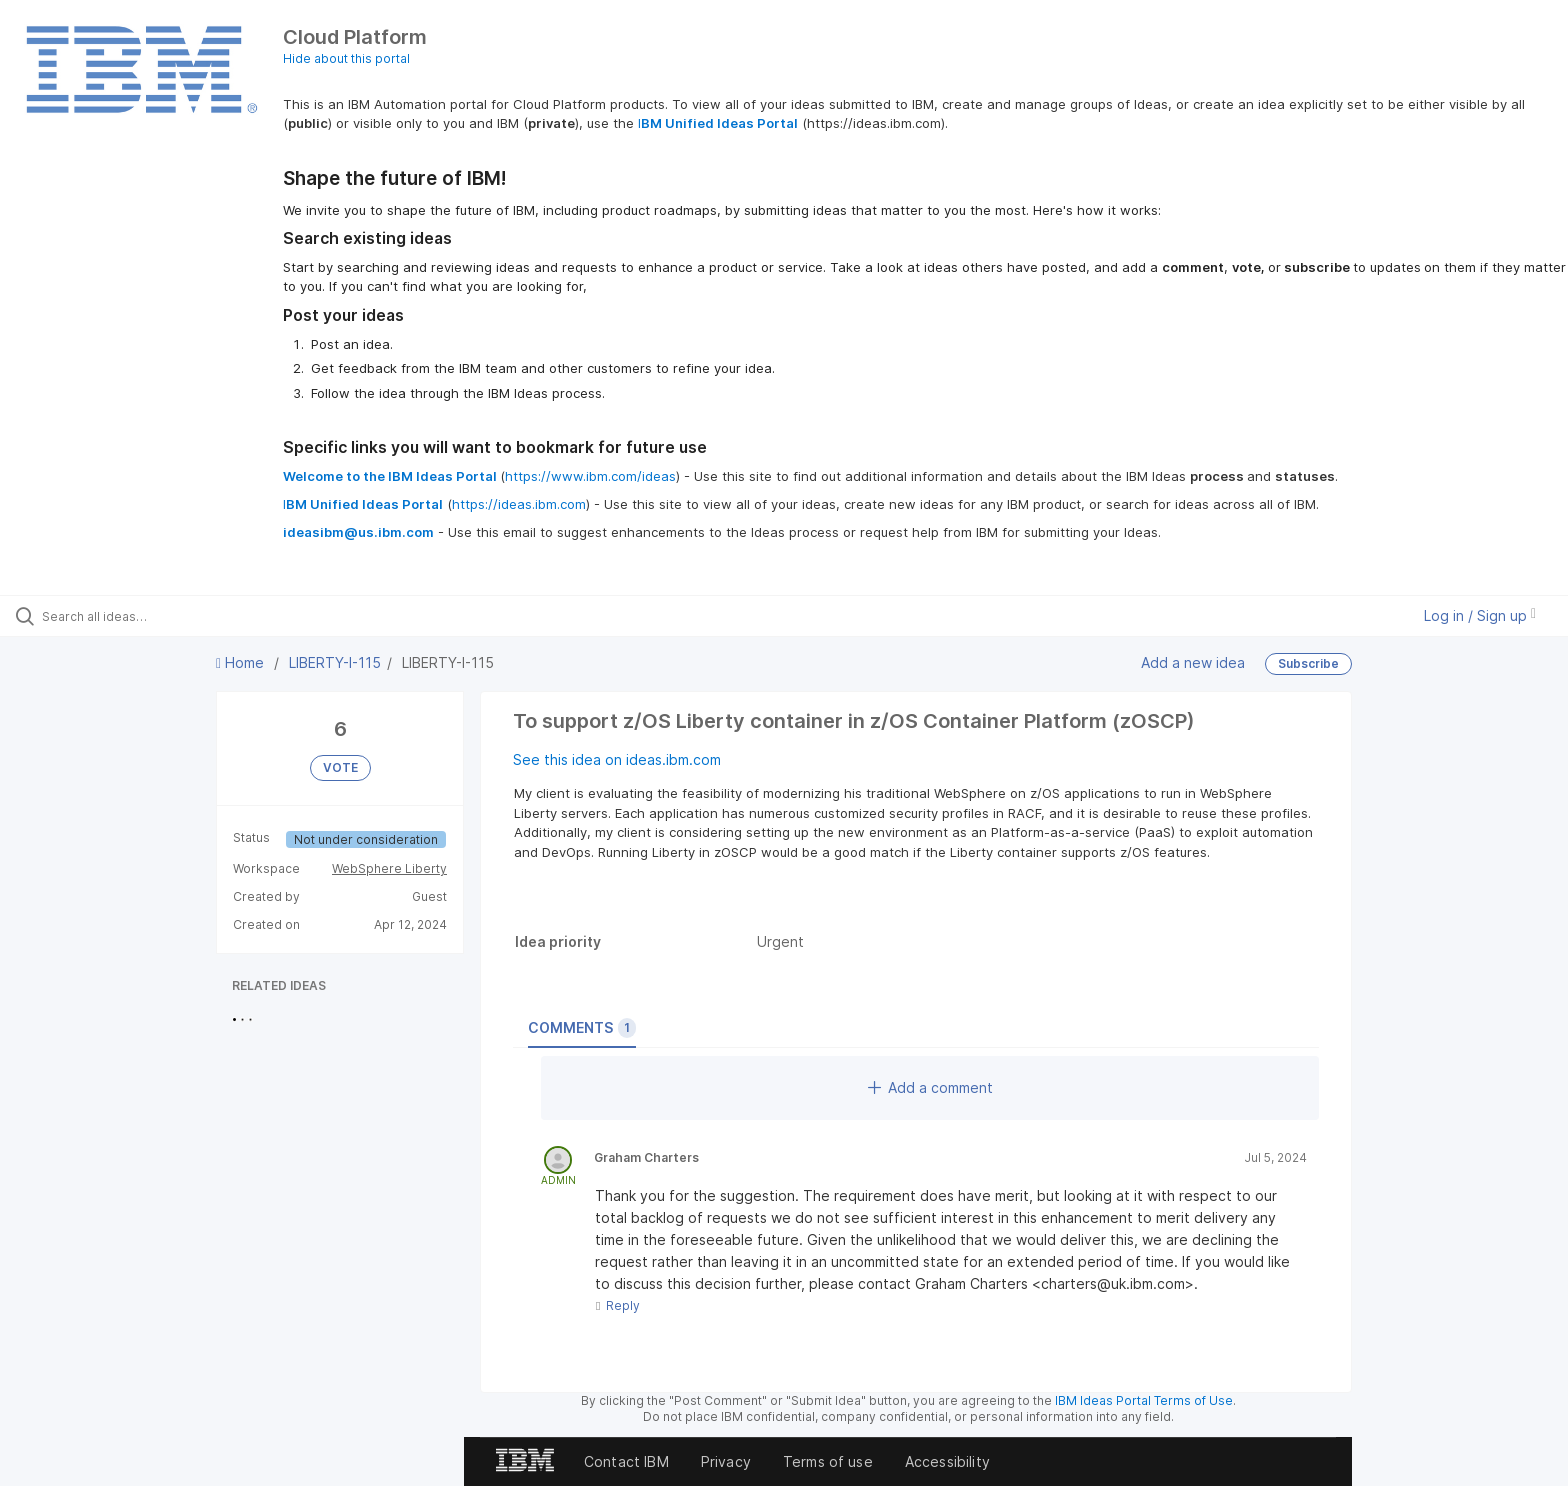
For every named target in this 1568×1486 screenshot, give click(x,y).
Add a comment (930, 1087)
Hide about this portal (346, 58)
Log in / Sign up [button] (1480, 615)
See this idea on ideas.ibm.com (617, 759)
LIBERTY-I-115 (335, 662)
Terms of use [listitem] (828, 1461)
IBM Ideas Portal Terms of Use (1144, 1400)
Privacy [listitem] (726, 1461)
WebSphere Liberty (389, 868)
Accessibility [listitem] (947, 1461)
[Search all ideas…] (182, 616)
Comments (582, 1028)
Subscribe (1308, 663)
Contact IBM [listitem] (626, 1461)
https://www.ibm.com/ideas (590, 476)
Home (242, 662)
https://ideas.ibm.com (519, 504)
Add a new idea (1193, 662)
